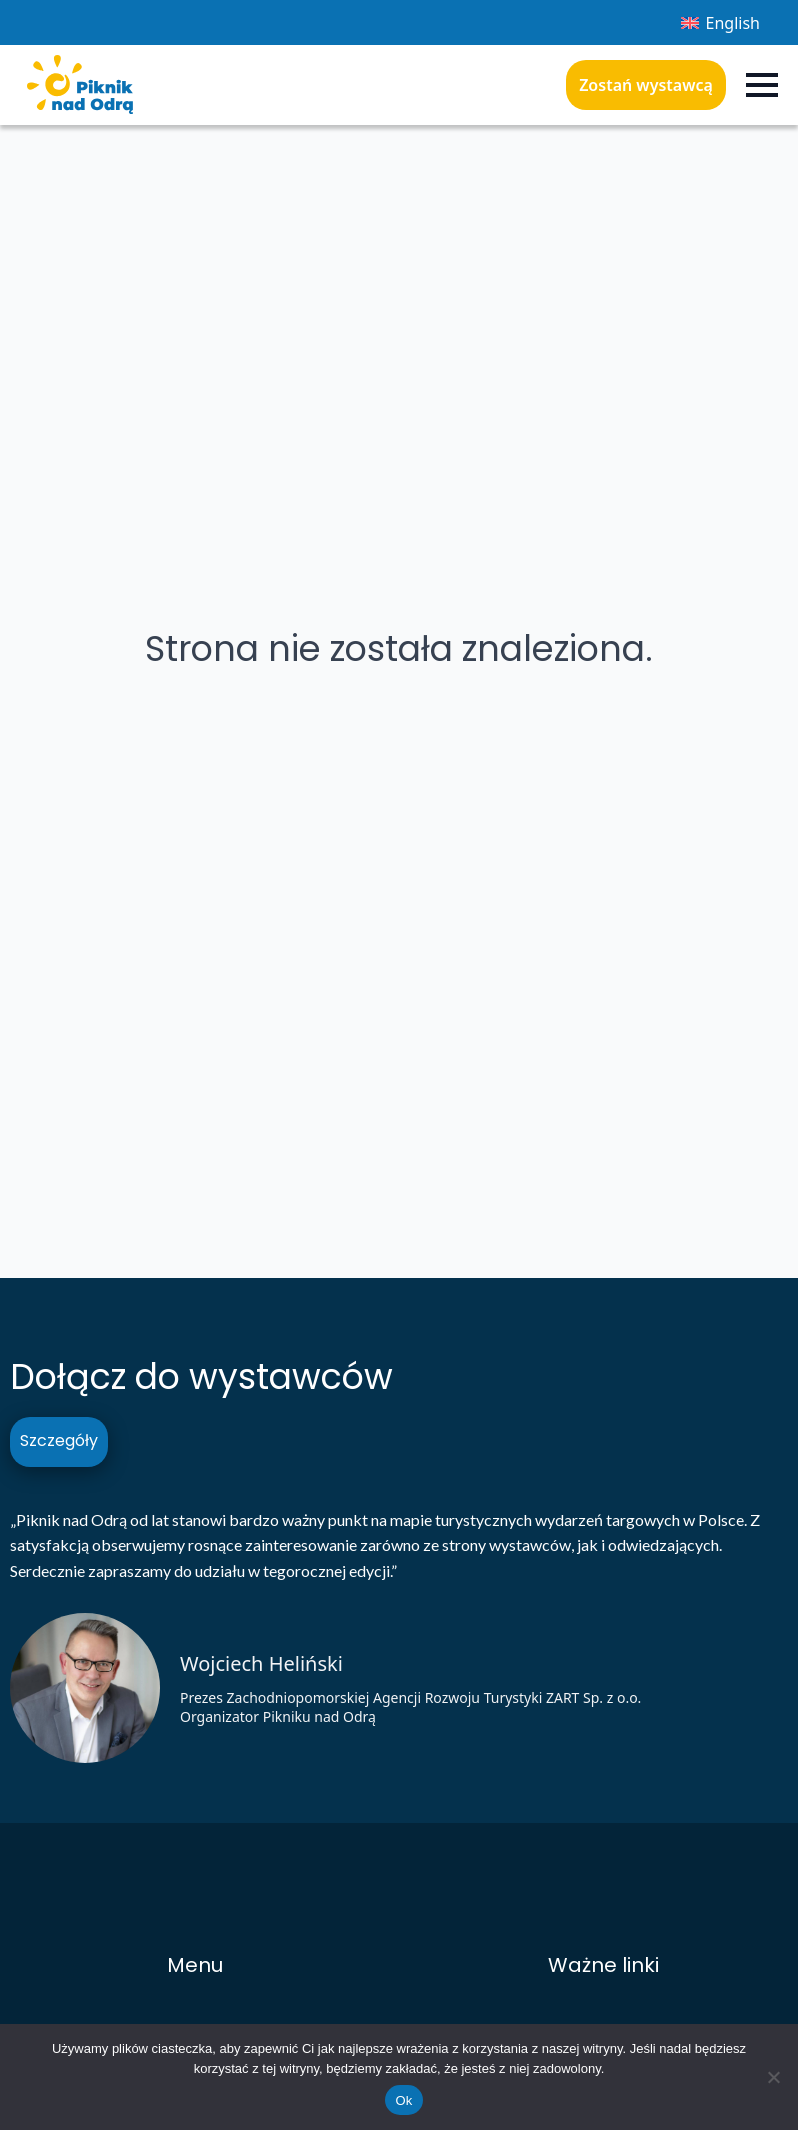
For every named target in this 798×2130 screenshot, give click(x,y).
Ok (403, 2100)
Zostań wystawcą (646, 85)
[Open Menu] (762, 85)
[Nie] (773, 2077)
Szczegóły (59, 1440)
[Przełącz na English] (720, 22)
